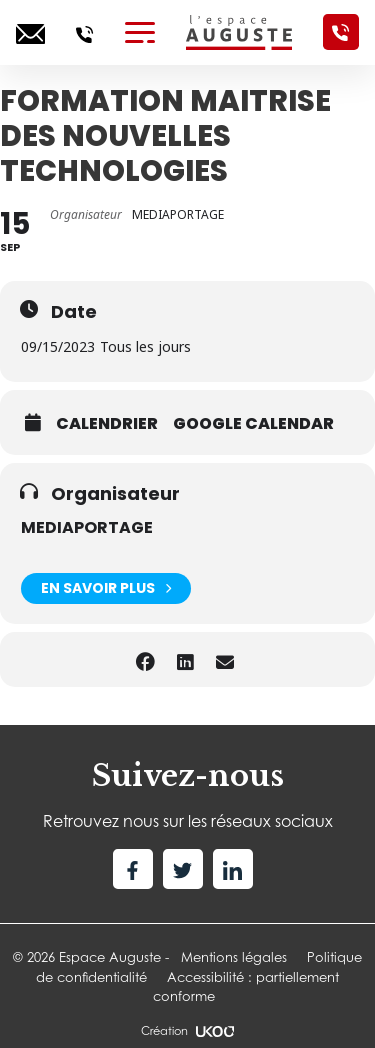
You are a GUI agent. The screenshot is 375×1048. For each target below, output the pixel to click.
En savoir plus (106, 588)
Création (187, 1031)
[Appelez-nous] (84, 32)
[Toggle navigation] (140, 32)
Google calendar (253, 424)
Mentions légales (234, 957)
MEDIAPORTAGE (87, 527)
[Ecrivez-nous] (30, 32)
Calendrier (107, 424)
